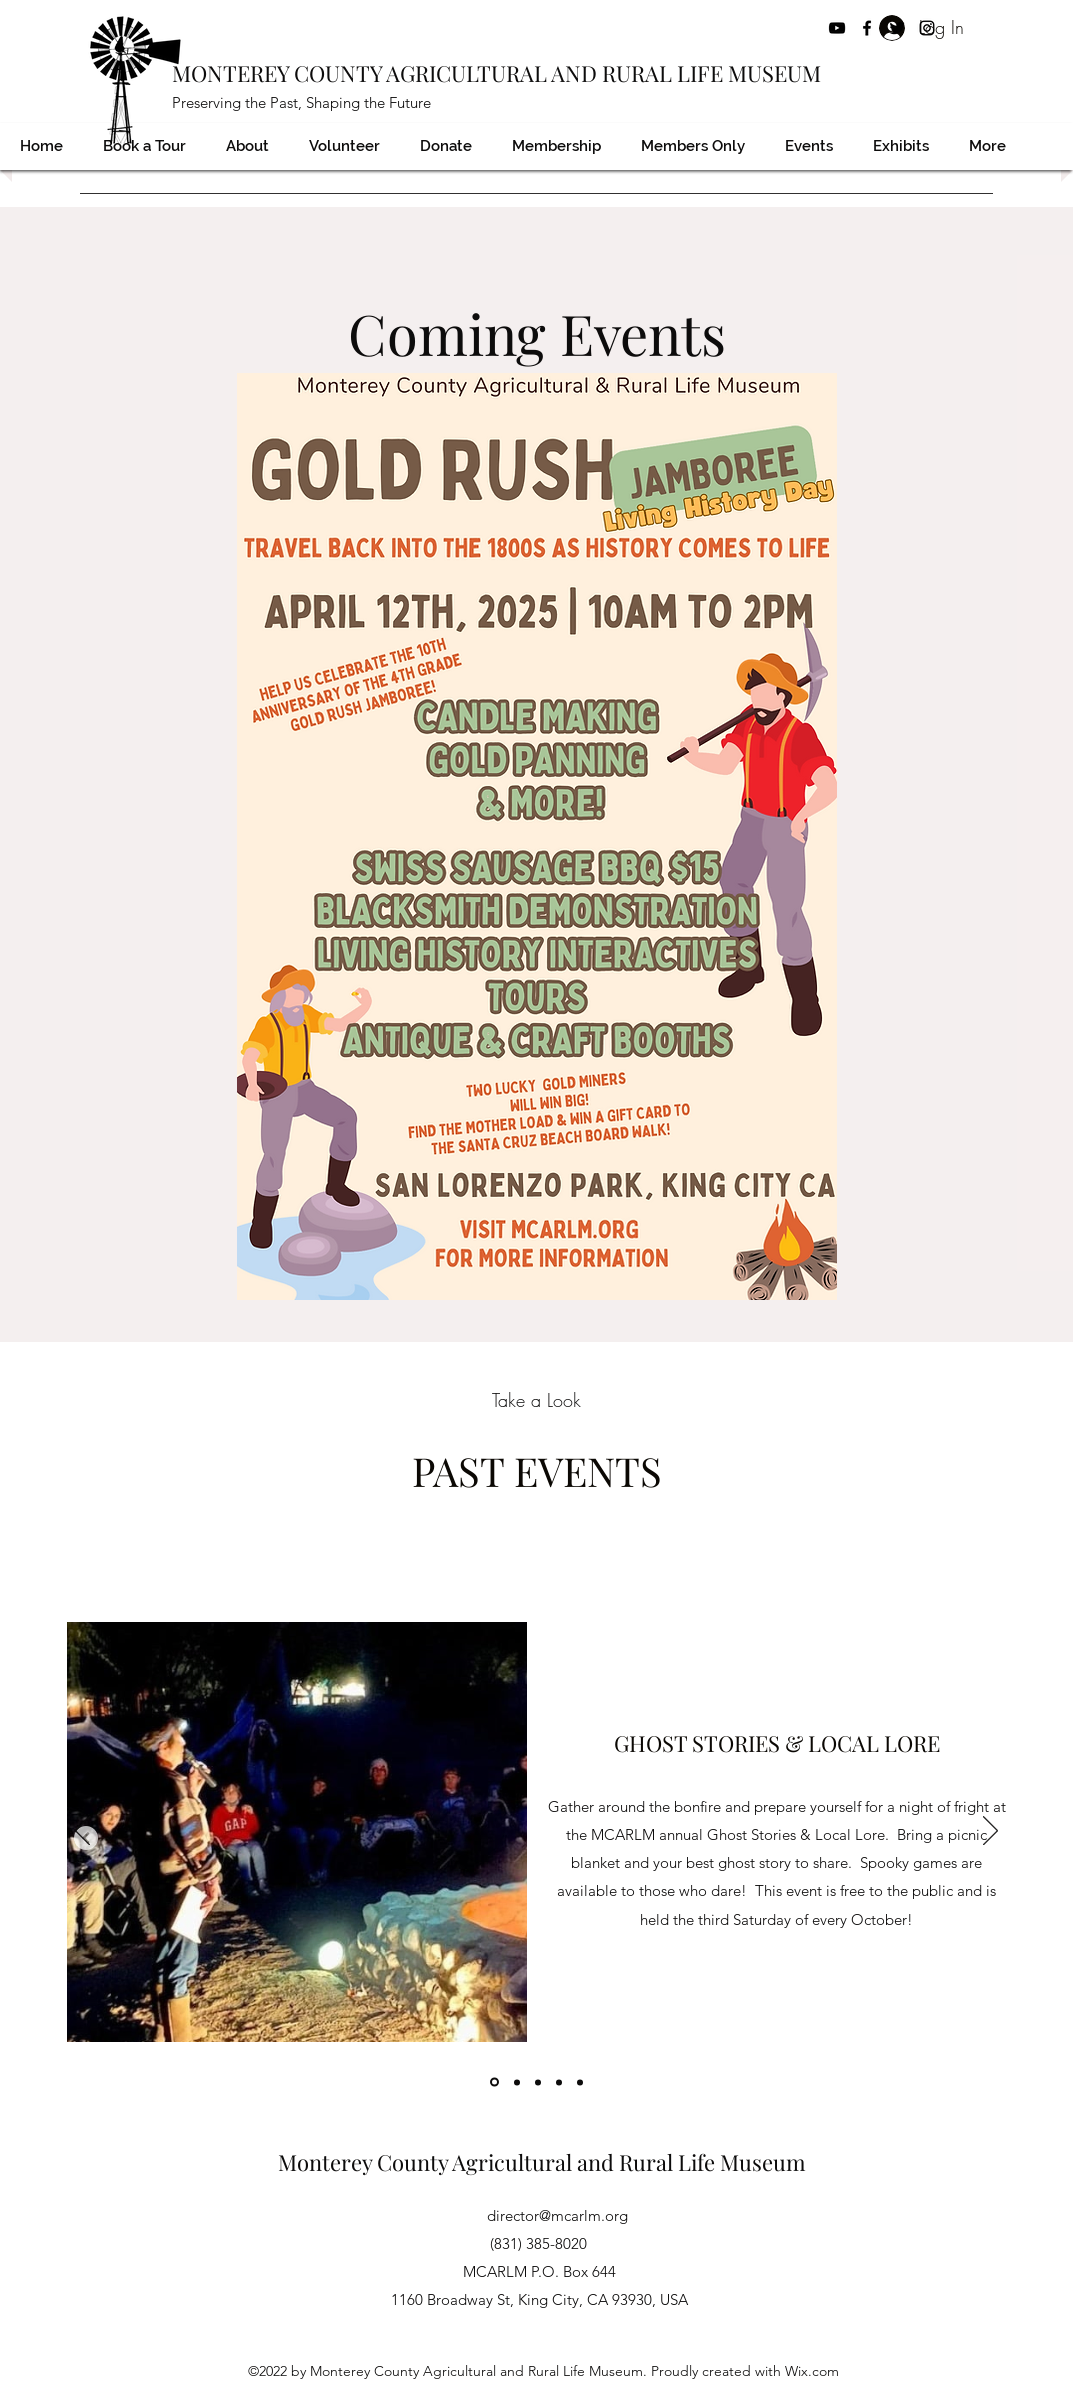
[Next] (990, 1832)
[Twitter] (897, 28)
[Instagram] (927, 28)
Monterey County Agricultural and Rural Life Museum (542, 2162)
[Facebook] (867, 28)
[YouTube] (837, 28)
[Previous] (82, 1832)
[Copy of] (517, 2082)
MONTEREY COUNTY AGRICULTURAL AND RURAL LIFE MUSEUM (496, 73)
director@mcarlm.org (557, 2215)
